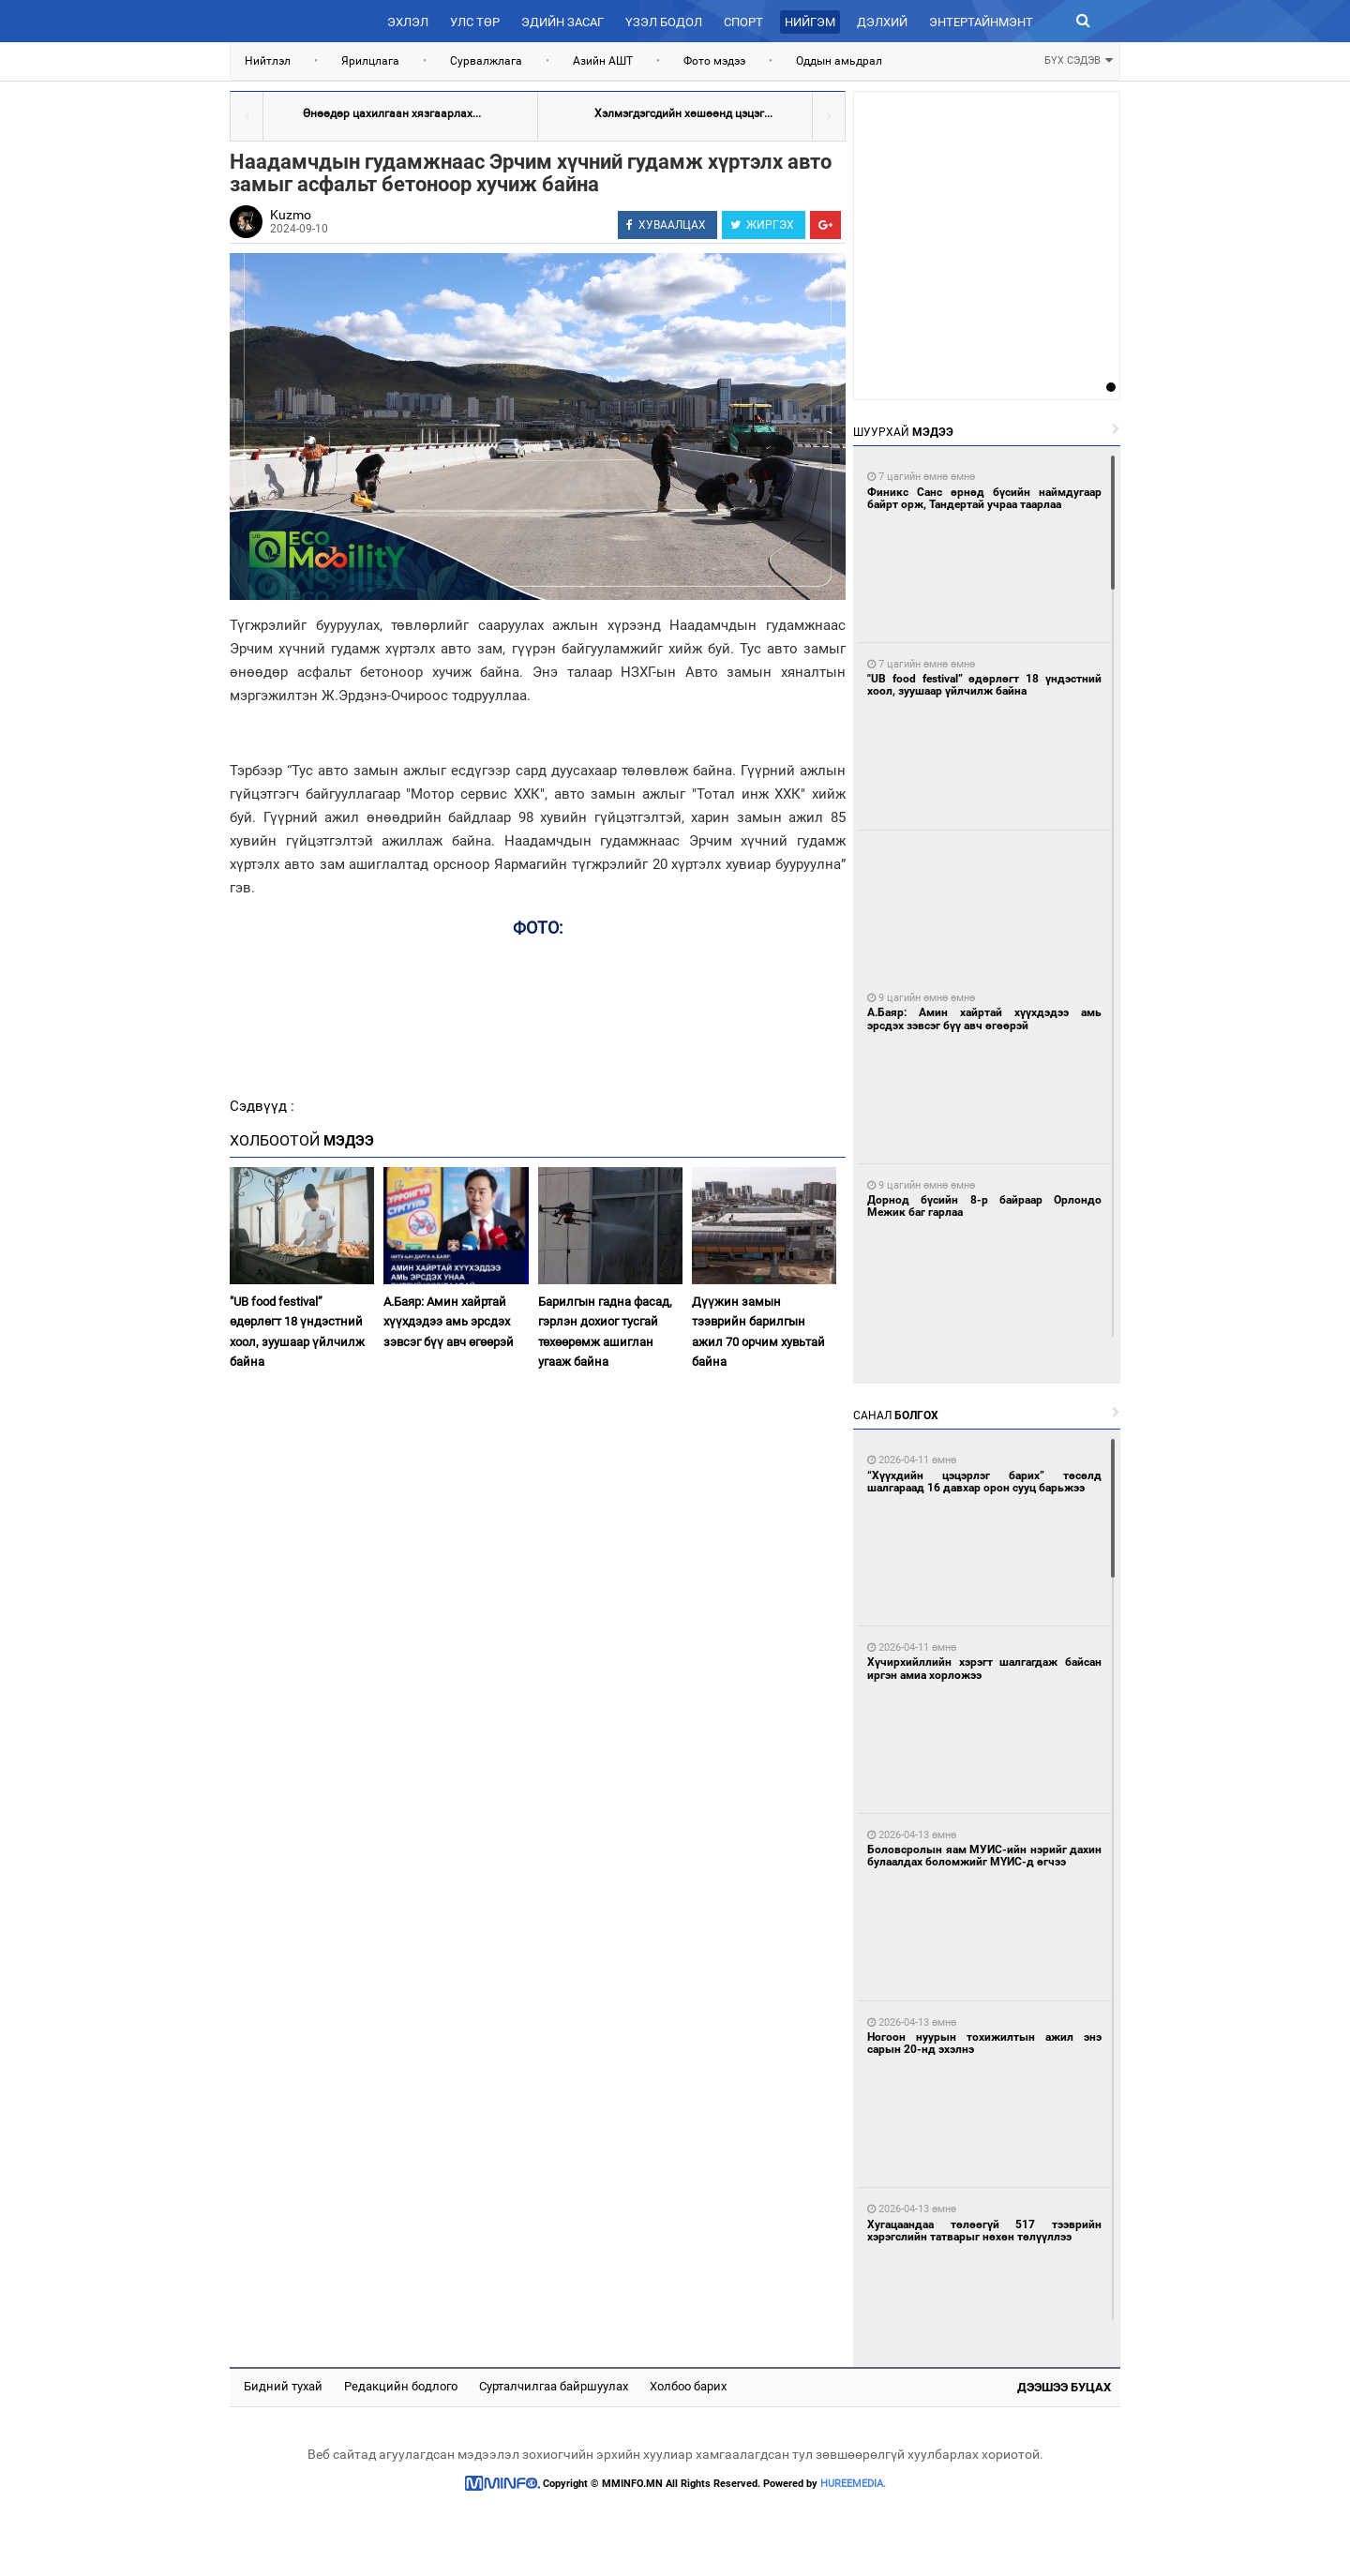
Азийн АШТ (603, 60)
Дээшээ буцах (1064, 2387)
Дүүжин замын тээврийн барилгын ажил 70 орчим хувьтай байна (758, 1332)
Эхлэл (407, 22)
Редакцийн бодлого (401, 2386)
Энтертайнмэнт (981, 22)
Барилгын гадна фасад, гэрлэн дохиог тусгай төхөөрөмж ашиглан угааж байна (605, 1332)
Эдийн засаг (562, 22)
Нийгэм (810, 22)
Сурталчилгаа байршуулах (553, 2386)
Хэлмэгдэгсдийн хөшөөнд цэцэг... (683, 113)
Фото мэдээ (714, 60)
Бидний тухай (283, 2386)
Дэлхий (882, 22)
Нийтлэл (268, 60)
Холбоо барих (688, 2386)
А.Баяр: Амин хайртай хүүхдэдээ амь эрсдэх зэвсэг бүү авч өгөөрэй (448, 1322)
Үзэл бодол (663, 22)
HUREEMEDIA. (853, 2484)
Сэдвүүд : (262, 1106)
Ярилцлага (370, 60)
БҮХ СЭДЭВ (1078, 59)
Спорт (743, 22)
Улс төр (475, 22)
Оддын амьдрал (839, 60)
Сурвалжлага (486, 60)
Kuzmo (290, 214)
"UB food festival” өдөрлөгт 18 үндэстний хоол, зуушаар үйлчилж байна (297, 1332)
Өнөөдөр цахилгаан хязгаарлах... (392, 113)
